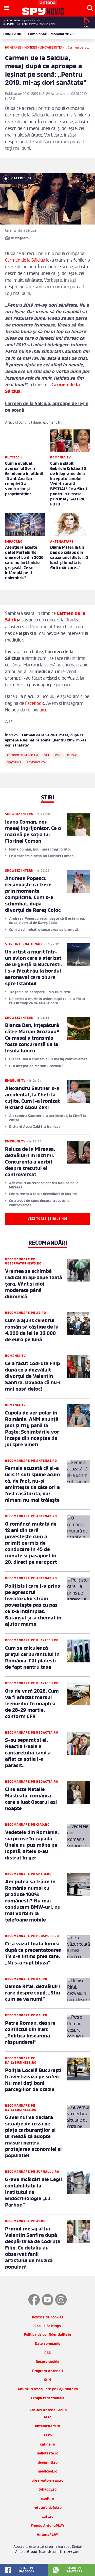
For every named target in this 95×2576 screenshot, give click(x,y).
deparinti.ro (48, 2463)
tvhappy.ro (47, 2490)
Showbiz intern (52, 48)
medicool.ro (47, 2472)
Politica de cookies (47, 2317)
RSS (47, 2353)
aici (43, 710)
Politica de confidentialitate (47, 2335)
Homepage (13, 48)
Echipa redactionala (47, 2398)
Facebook (34, 703)
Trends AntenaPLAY (48, 2526)
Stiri (47, 2380)
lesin (58, 755)
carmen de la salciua (22, 755)
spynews (14, 762)
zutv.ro (47, 2517)
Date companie (47, 2344)
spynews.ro (36, 762)
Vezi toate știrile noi (47, 1219)
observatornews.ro (47, 2481)
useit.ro (47, 2499)
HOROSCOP (12, 34)
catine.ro (47, 2445)
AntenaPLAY (47, 2535)
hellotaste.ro (47, 2453)
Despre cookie (47, 2362)
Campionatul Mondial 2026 (50, 34)
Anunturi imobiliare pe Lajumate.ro (47, 2389)
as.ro (48, 2435)
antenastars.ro (47, 2426)
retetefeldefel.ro (47, 2508)
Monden (30, 48)
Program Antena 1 (47, 2371)
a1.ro (47, 2417)
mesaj (72, 755)
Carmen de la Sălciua (25, 260)
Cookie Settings (47, 2326)
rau (46, 755)
